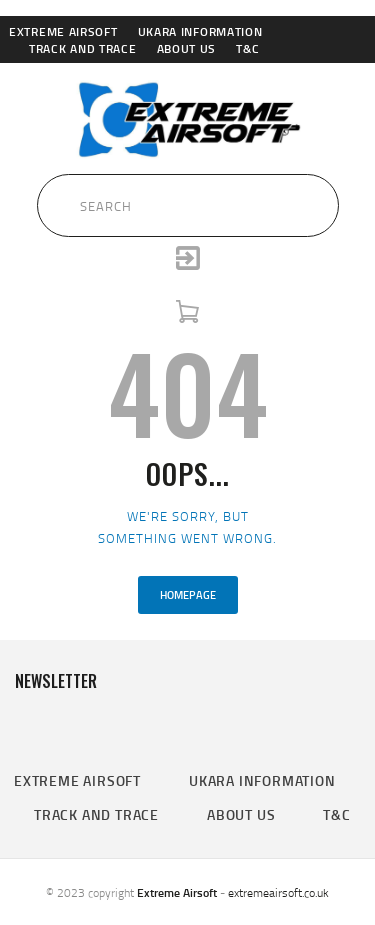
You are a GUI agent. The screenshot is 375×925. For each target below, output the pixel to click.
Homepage (188, 595)
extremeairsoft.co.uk (278, 892)
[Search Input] (188, 205)
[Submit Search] (29, 200)
